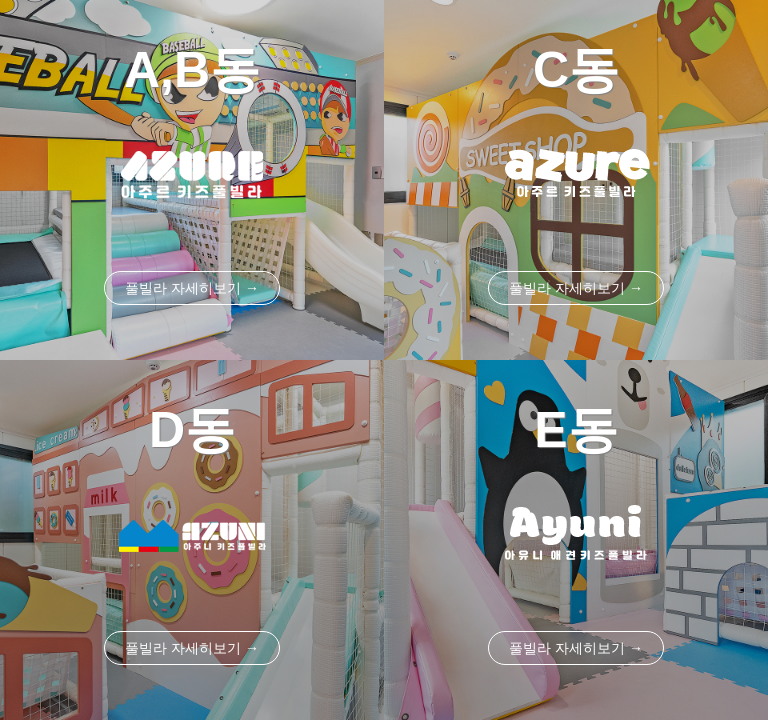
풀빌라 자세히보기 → (192, 288)
